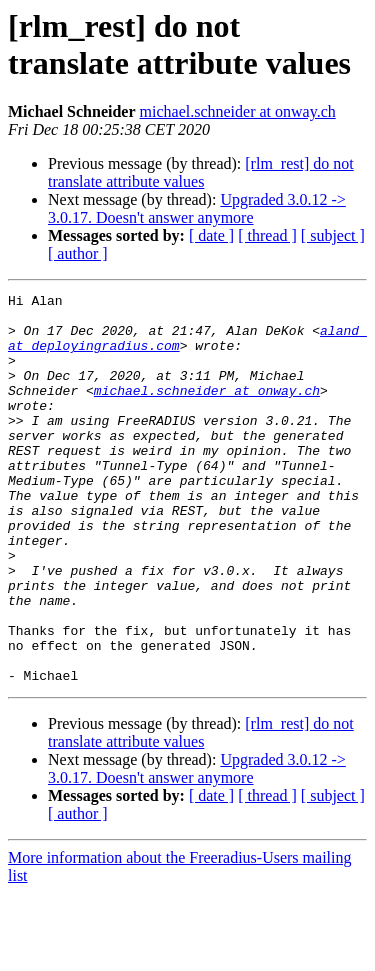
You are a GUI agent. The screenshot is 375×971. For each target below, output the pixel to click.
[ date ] (211, 235)
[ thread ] (267, 235)
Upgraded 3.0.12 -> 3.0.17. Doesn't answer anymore (197, 208)
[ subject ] (333, 235)
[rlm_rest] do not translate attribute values (201, 172)
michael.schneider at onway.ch (238, 111)
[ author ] (78, 253)
